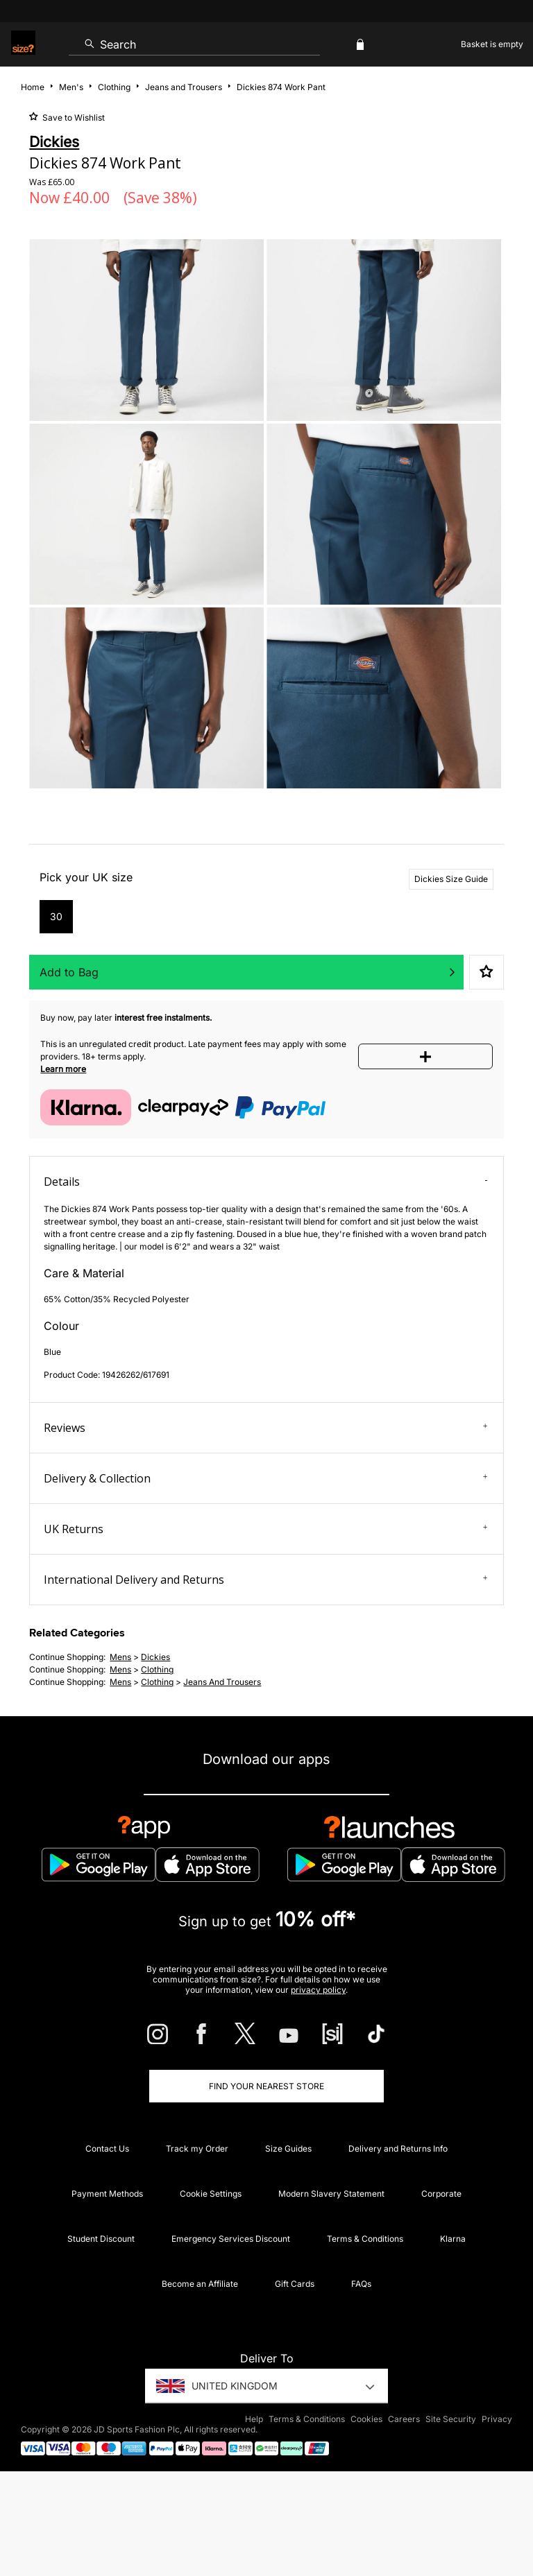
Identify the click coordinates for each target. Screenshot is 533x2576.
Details (265, 1181)
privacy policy (318, 1990)
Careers (404, 2419)
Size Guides (288, 2148)
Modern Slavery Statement (331, 2193)
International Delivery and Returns (265, 1579)
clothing (157, 1669)
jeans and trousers (222, 1682)
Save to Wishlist (72, 117)
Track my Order (197, 2148)
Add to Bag (69, 972)
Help (254, 2419)
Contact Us (107, 2148)
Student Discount (101, 2238)
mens (120, 1657)
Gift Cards (294, 2284)
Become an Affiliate (200, 2284)
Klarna (453, 2238)
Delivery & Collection (265, 1478)
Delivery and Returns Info (398, 2148)
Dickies (155, 1657)
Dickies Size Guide (451, 879)
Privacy (497, 2419)
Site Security (450, 2419)
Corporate (441, 2193)
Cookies (366, 2419)
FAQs (361, 2284)
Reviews (265, 1427)
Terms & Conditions (365, 2238)
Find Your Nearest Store (266, 2086)
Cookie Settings (211, 2193)
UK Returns (265, 1529)
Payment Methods (107, 2193)
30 (56, 916)
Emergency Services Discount (230, 2238)
